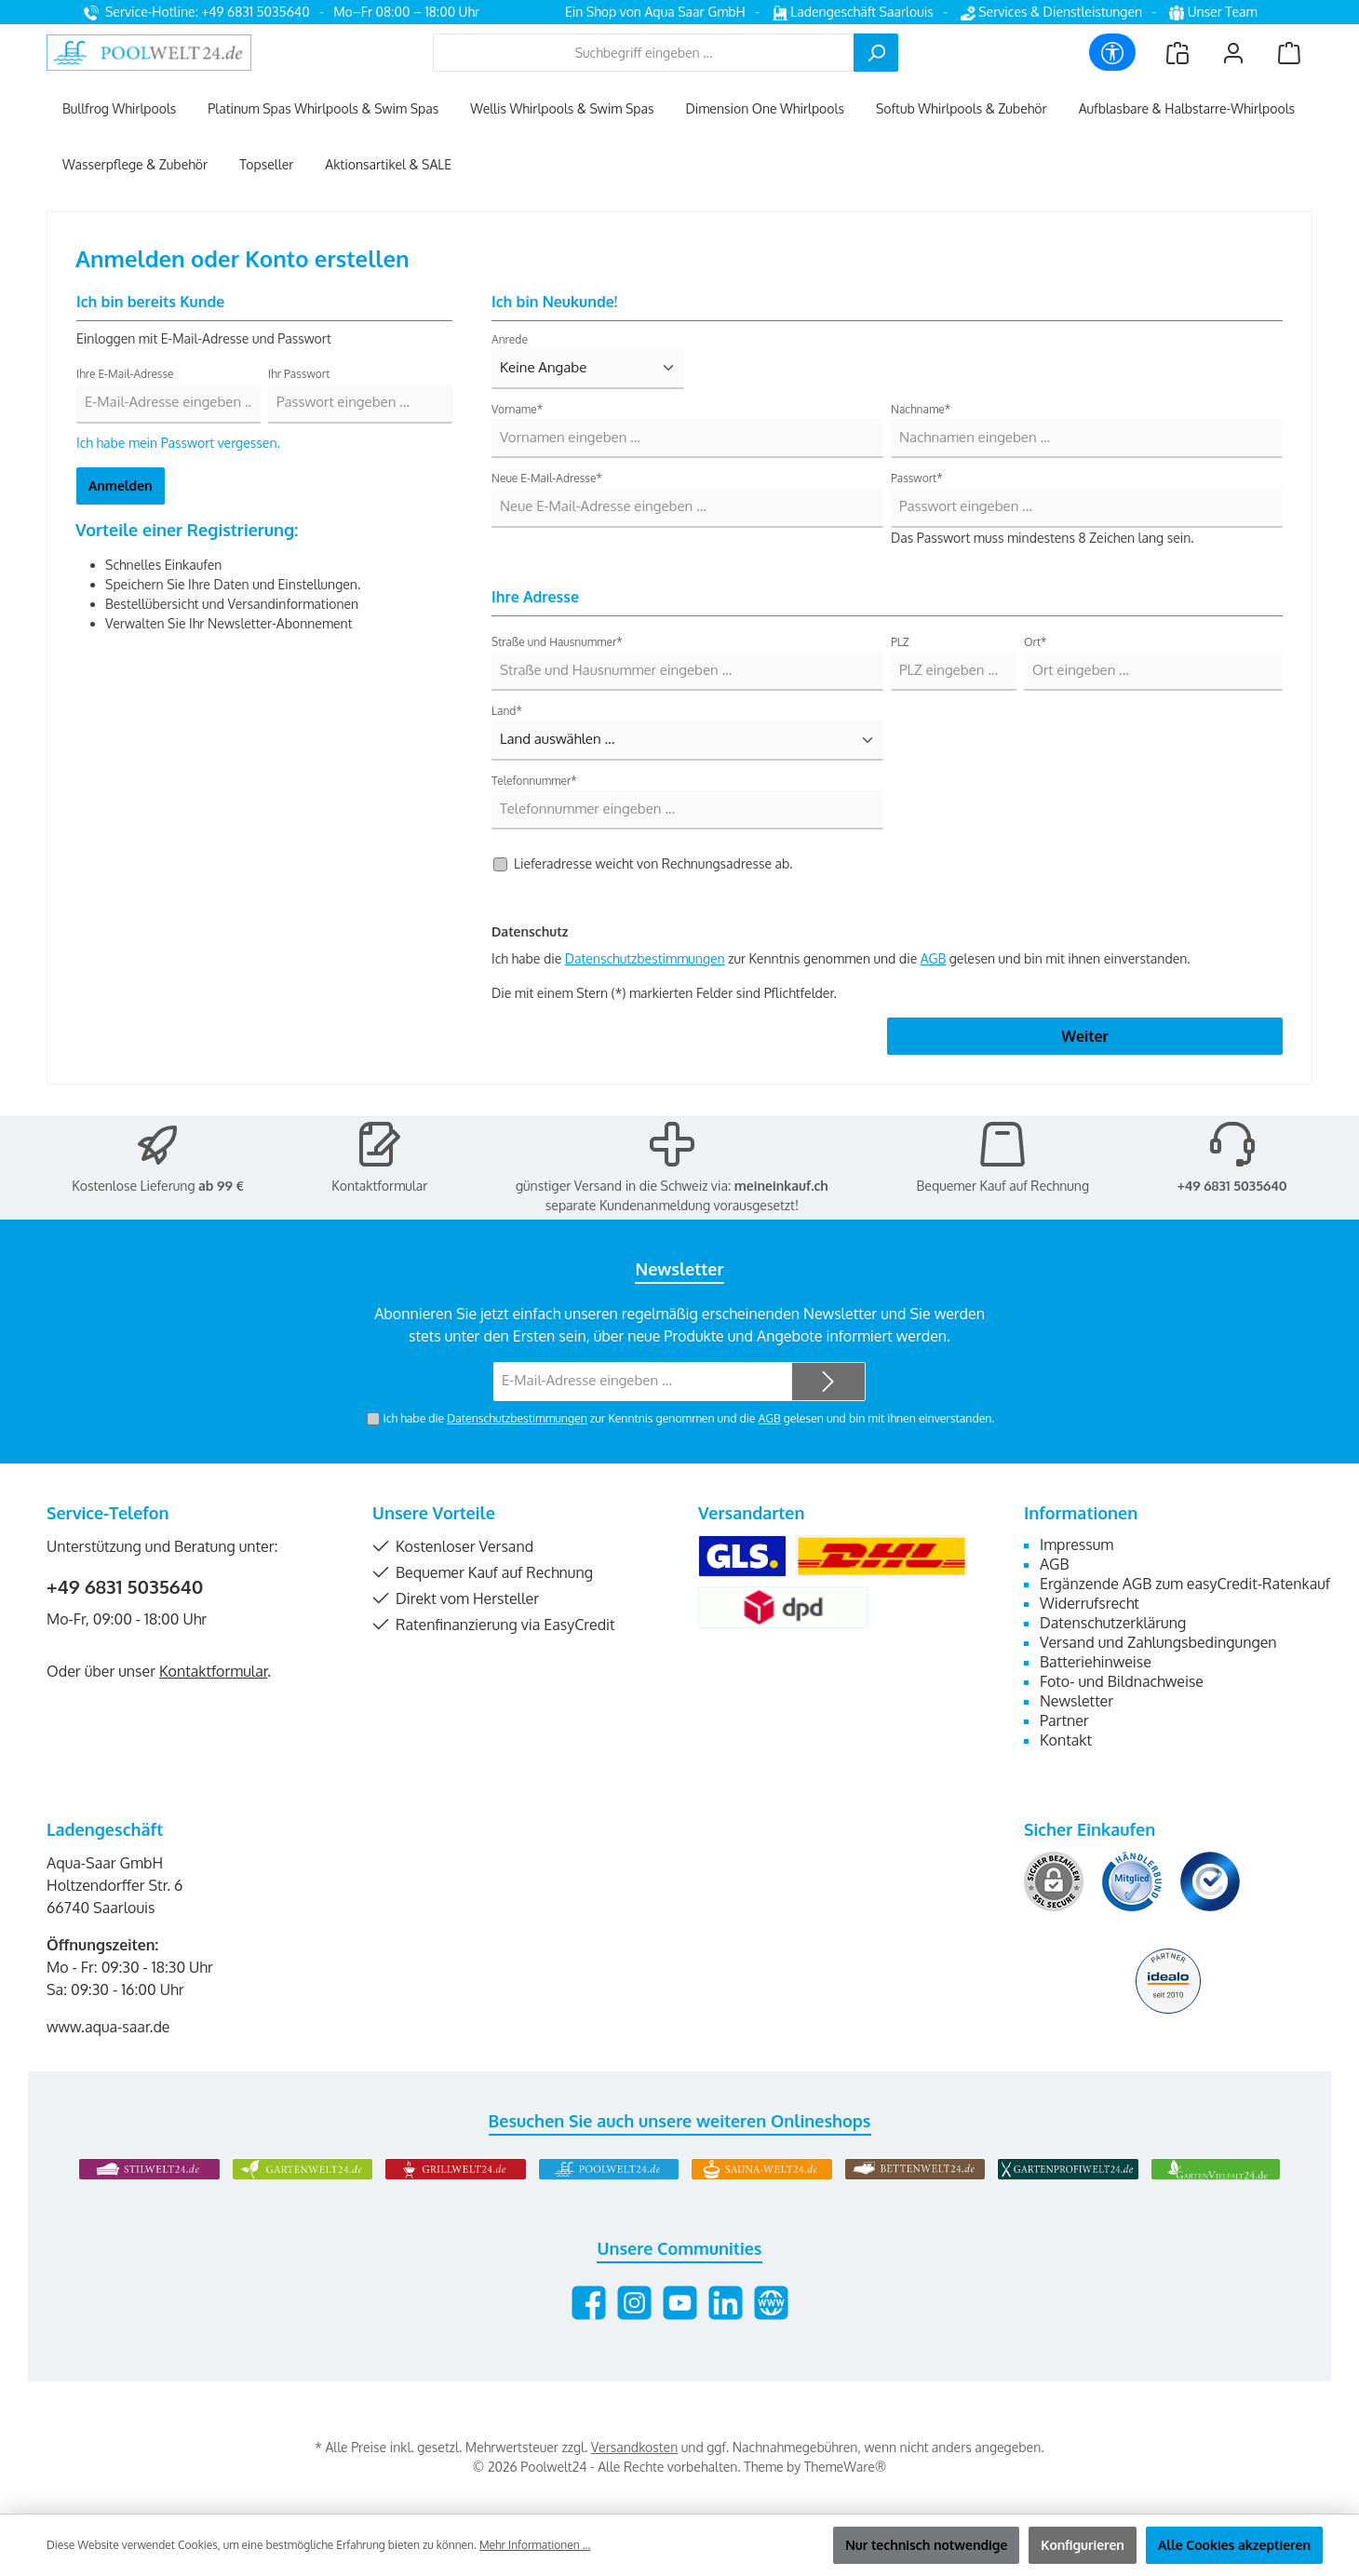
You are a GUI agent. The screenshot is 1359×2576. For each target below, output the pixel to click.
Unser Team (1214, 12)
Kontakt (1066, 1740)
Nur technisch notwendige (926, 2545)
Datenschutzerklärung (1113, 1622)
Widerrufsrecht (1089, 1603)
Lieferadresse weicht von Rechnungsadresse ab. (653, 863)
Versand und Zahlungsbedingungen (1158, 1642)
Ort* (1035, 642)
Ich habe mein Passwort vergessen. (178, 443)
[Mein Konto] (1233, 53)
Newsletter (1076, 1701)
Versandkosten (634, 2447)
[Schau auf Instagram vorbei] (634, 2303)
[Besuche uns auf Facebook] (589, 2303)
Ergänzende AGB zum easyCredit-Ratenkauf (1185, 1583)
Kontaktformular (379, 1186)
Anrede (509, 339)
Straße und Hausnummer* (557, 642)
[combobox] (643, 53)
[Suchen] (876, 53)
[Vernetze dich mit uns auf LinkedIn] (726, 2303)
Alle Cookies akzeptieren (1234, 2545)
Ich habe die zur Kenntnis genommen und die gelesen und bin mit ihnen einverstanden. (688, 1417)
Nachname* (920, 409)
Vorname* (517, 409)
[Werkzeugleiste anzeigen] (1112, 52)
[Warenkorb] (1289, 53)
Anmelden (120, 485)
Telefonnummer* (534, 781)
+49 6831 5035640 (1232, 1186)
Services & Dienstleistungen (1051, 12)
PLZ (900, 642)
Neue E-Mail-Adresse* (546, 478)
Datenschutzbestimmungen (645, 958)
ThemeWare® (845, 2467)
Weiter (1084, 1036)
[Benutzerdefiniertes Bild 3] (1210, 1881)
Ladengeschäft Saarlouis (853, 12)
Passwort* (917, 478)
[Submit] (828, 1382)
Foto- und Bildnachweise (1122, 1681)
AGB (934, 958)
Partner (1064, 1720)
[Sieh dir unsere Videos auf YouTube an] (680, 2303)
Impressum (1076, 1544)
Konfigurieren (1082, 2545)
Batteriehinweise (1095, 1661)
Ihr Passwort (299, 374)
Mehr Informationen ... (534, 2545)
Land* (506, 711)
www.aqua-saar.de (108, 2026)
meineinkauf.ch (781, 1186)
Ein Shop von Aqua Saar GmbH (655, 12)
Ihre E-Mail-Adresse (125, 374)
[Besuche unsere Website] (771, 2303)
